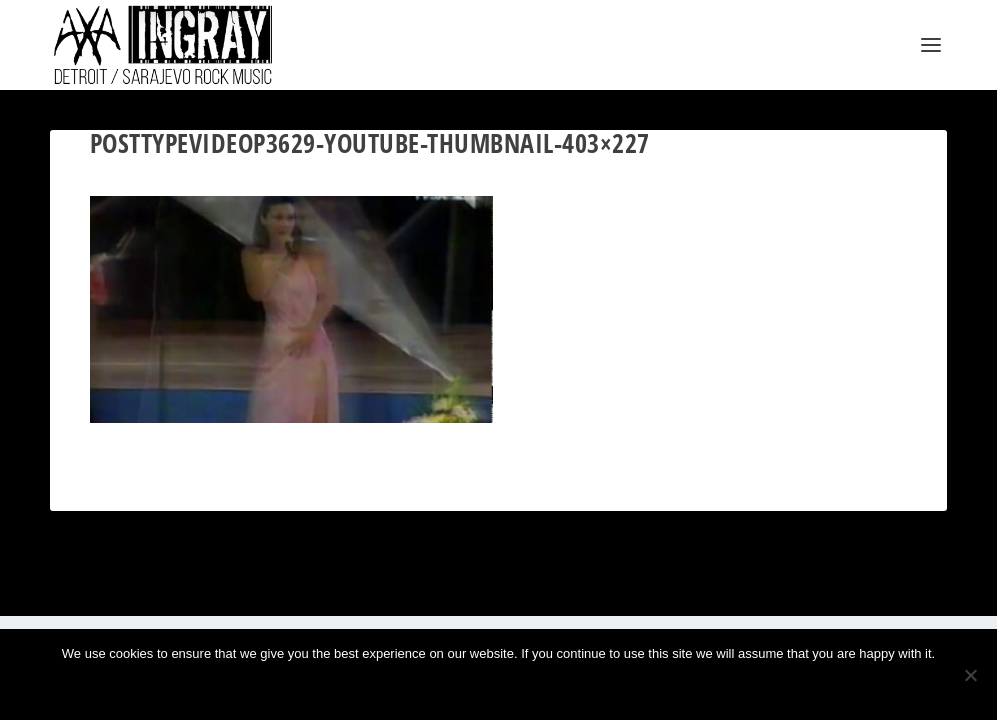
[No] (970, 675)
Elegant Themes (146, 592)
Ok (432, 687)
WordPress (271, 592)
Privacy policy (530, 687)
